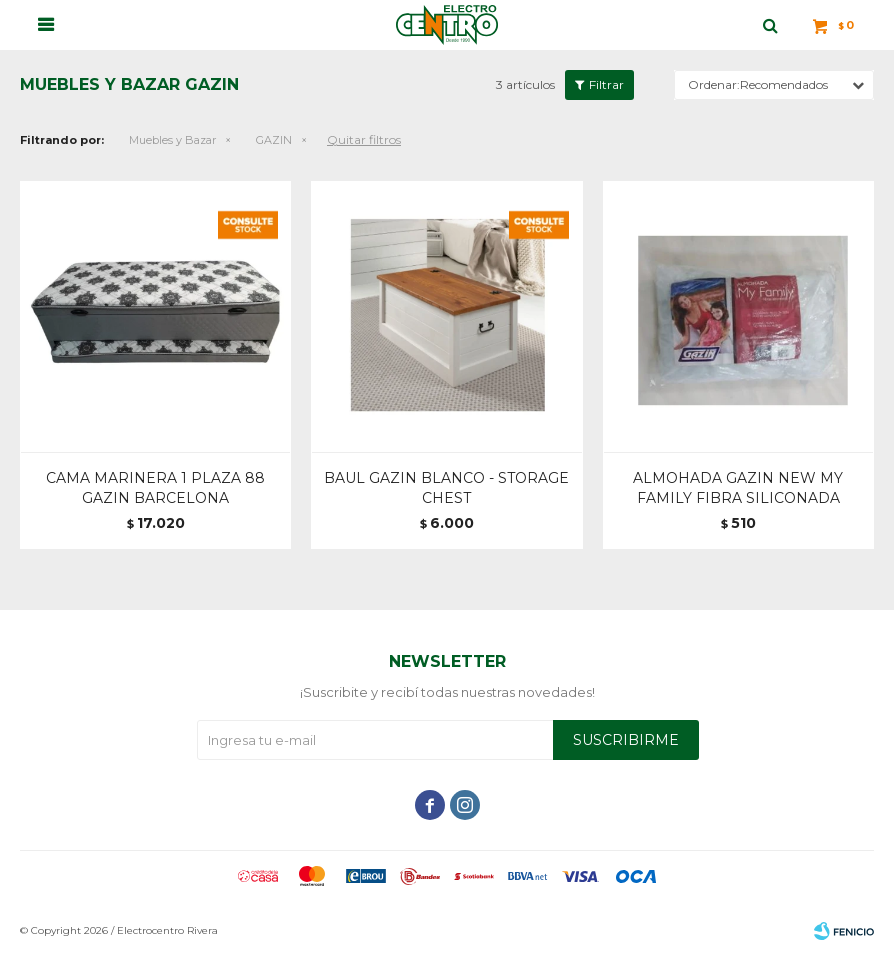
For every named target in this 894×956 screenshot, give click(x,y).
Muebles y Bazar (172, 140)
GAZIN (274, 140)
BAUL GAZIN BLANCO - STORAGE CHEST (446, 488)
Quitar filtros (364, 139)
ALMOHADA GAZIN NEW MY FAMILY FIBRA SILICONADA (738, 488)
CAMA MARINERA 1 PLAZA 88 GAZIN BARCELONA (155, 488)
